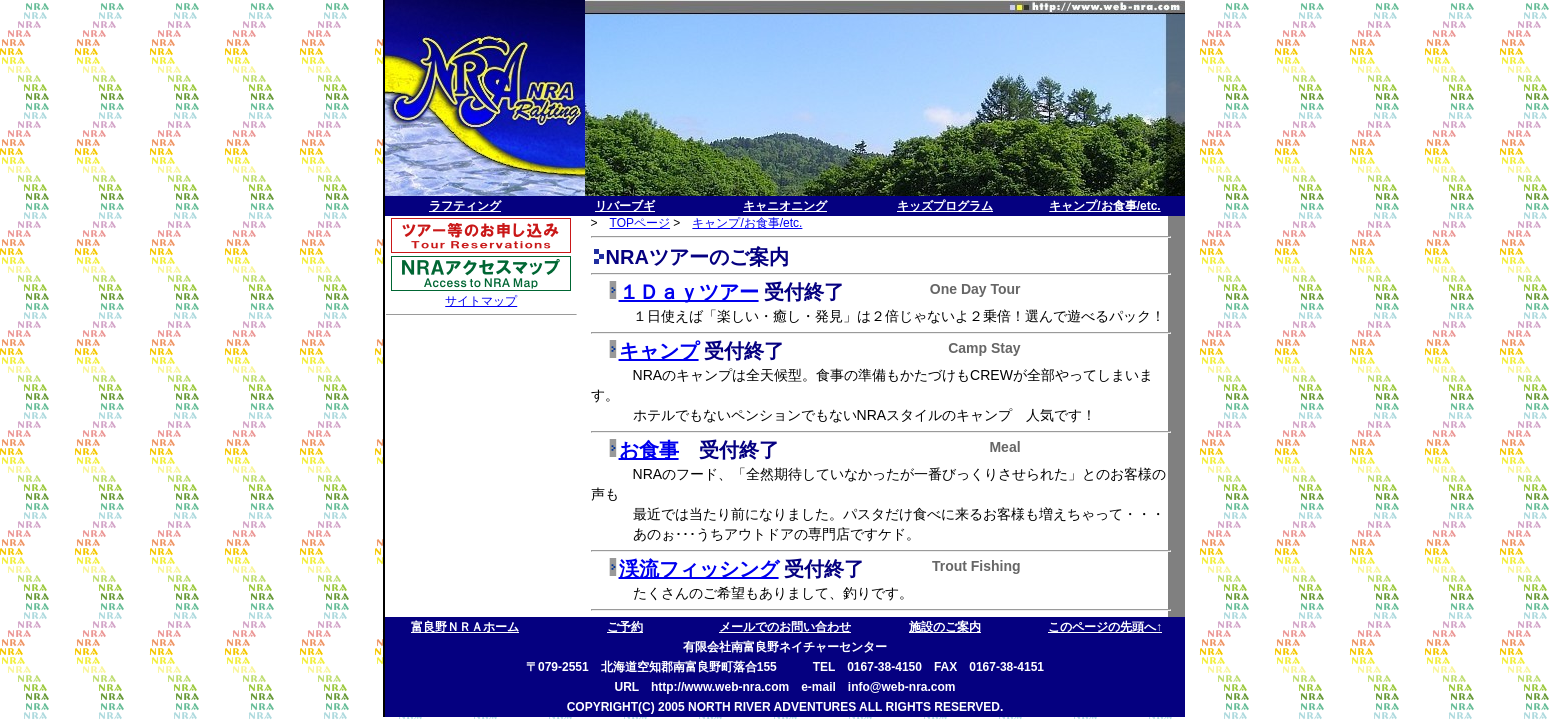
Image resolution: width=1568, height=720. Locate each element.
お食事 (649, 450)
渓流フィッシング (699, 569)
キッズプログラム (945, 206)
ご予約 (625, 627)
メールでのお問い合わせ (785, 627)
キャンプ (659, 351)
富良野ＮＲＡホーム (465, 627)
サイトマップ (481, 301)
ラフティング (465, 206)
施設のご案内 (945, 627)
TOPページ (640, 223)
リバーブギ (625, 206)
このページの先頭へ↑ (1105, 627)
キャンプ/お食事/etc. (1104, 206)
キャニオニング (785, 206)
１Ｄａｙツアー (689, 292)
